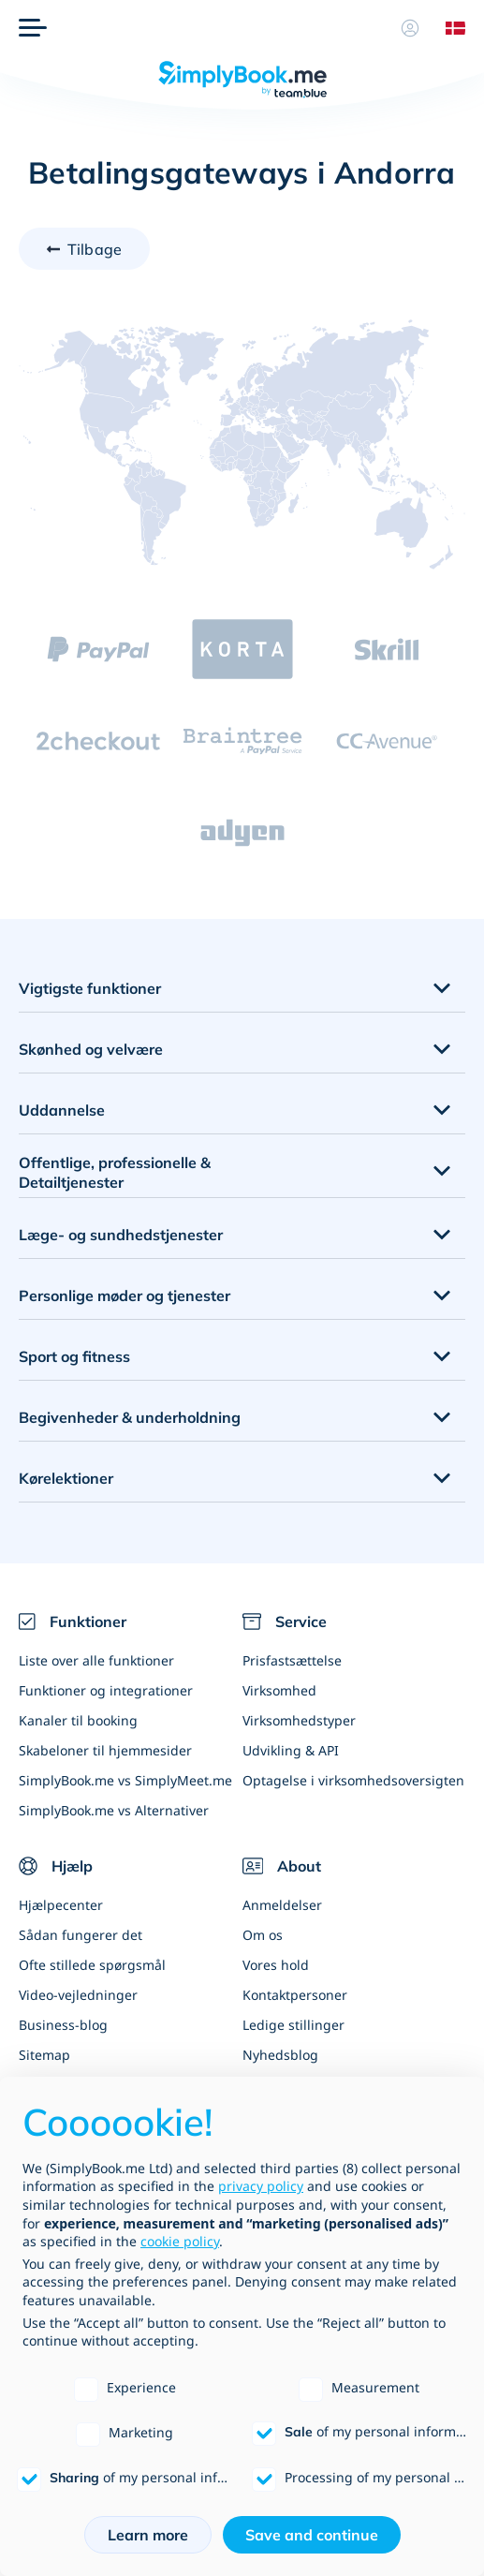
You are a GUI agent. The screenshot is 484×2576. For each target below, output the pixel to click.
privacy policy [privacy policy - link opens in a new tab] (260, 2186)
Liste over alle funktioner (96, 1660)
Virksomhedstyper (299, 1720)
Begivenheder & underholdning (130, 1417)
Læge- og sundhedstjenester (121, 1234)
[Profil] (410, 28)
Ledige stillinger (293, 2025)
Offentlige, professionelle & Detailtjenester (115, 1172)
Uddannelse (62, 1110)
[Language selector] (448, 28)
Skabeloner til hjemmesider (105, 1750)
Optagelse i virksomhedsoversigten (353, 1780)
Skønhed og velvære (91, 1049)
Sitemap (44, 2055)
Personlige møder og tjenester (124, 1295)
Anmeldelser (282, 1905)
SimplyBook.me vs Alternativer (114, 1810)
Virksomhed (279, 1690)
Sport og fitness (74, 1356)
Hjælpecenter (61, 1905)
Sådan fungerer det (80, 1935)
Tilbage (94, 249)
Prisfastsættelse (292, 1660)
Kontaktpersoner (294, 1995)
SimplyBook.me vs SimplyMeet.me (125, 1780)
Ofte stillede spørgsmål (92, 1965)
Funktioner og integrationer (106, 1690)
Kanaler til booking (78, 1720)
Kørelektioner (66, 1478)
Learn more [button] (148, 2534)
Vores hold (275, 1965)
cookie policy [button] (179, 2241)
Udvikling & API (290, 1750)
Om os (262, 1935)
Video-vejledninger (78, 1995)
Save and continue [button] (311, 2534)
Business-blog (63, 2025)
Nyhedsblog (280, 2055)
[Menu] (33, 28)
